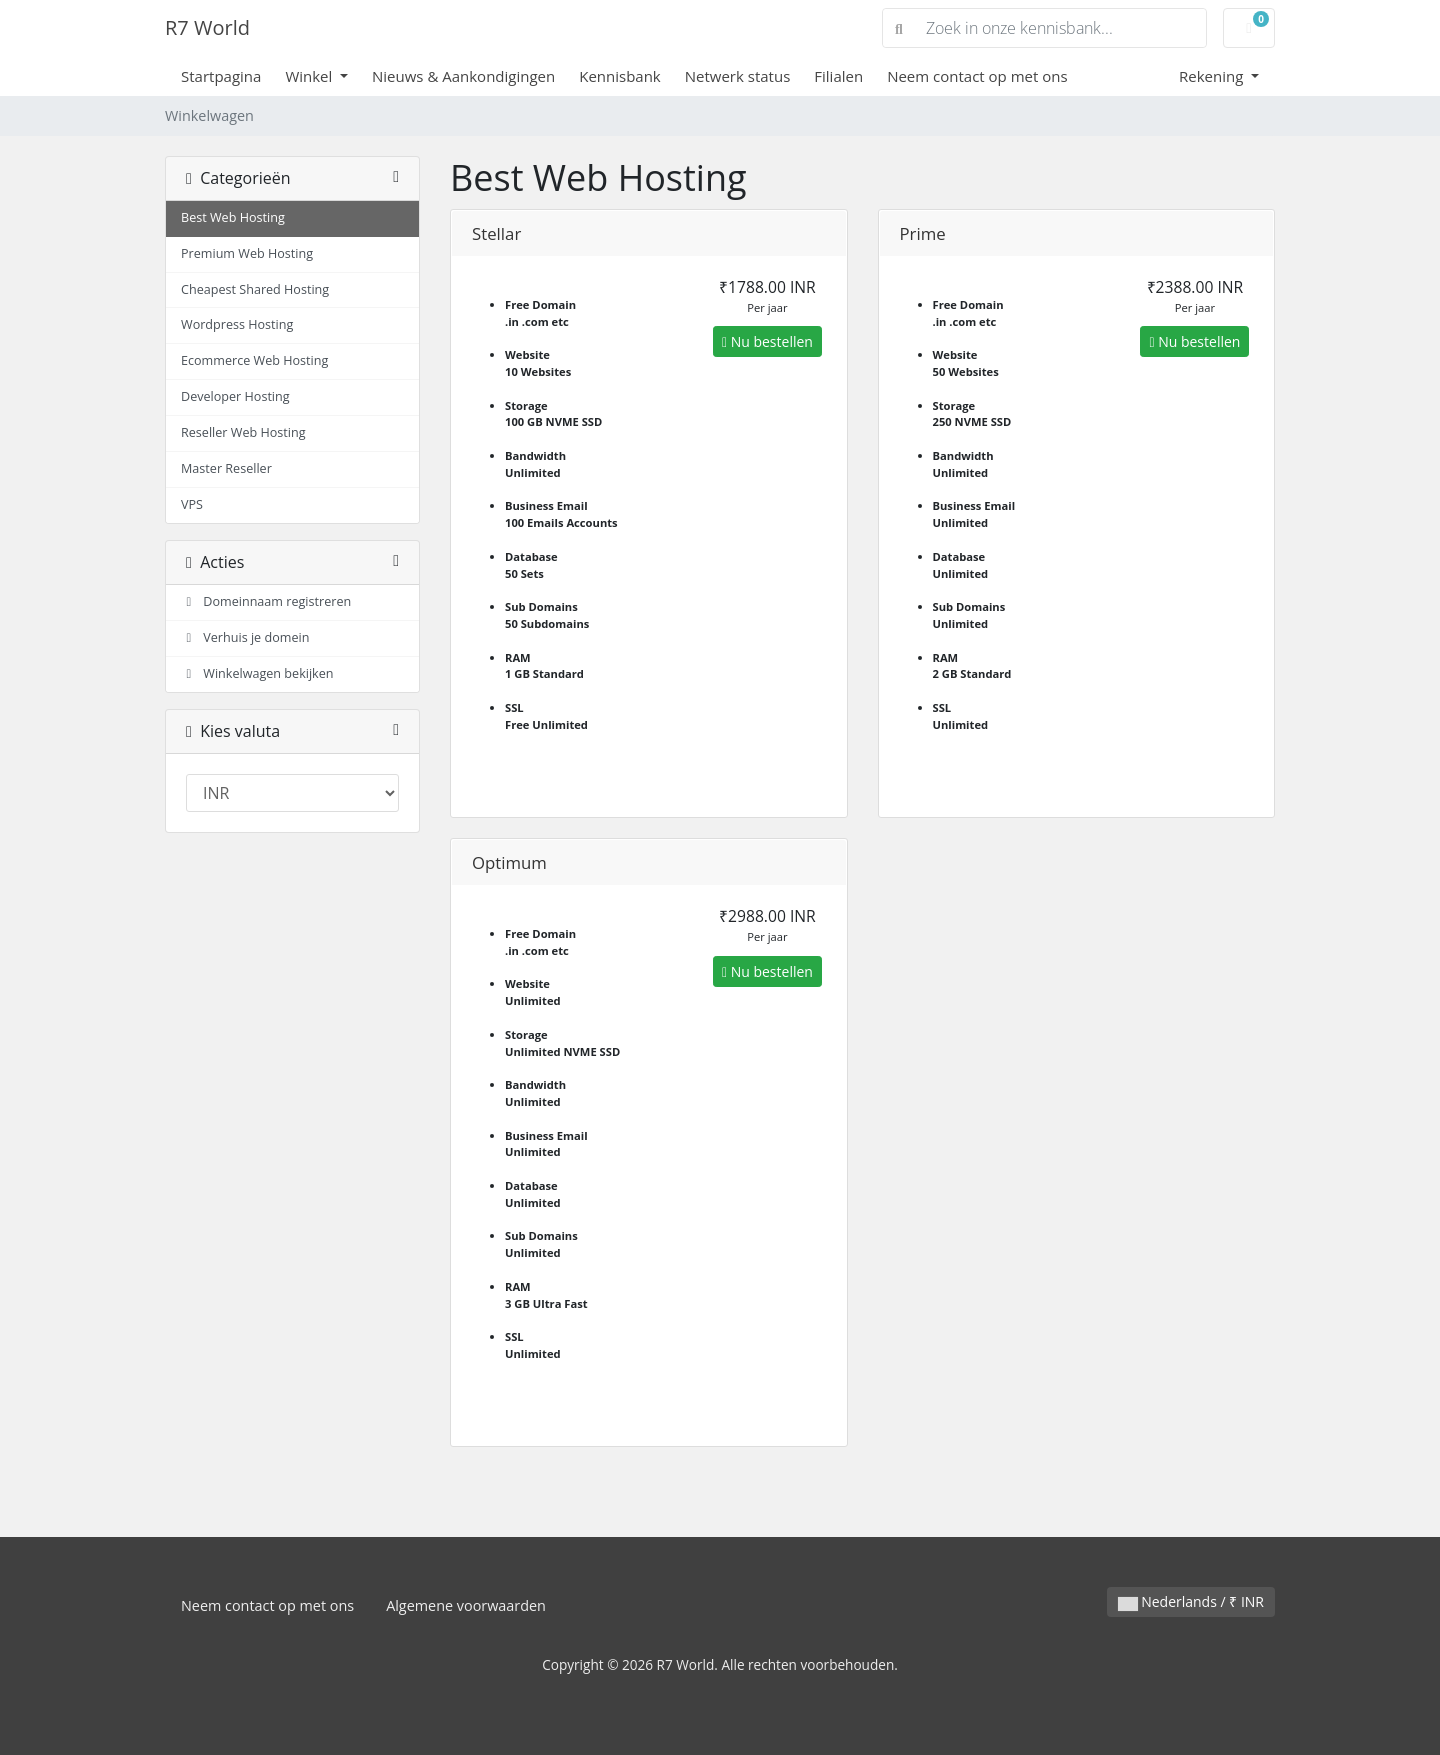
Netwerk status (738, 76)
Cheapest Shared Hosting (255, 289)
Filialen (838, 76)
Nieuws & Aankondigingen (463, 76)
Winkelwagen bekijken (257, 673)
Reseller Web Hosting (243, 432)
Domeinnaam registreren (266, 601)
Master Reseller (226, 468)
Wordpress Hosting (237, 324)
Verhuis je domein (245, 637)
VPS (192, 504)
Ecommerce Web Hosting (254, 360)
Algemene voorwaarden (466, 1605)
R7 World (207, 27)
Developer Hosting (235, 396)
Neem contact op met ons (977, 76)
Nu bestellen (767, 341)
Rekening (1213, 76)
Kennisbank (620, 76)
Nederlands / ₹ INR (1191, 1601)
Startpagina (221, 76)
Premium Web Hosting (247, 253)
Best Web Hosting (233, 217)
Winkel (310, 76)
